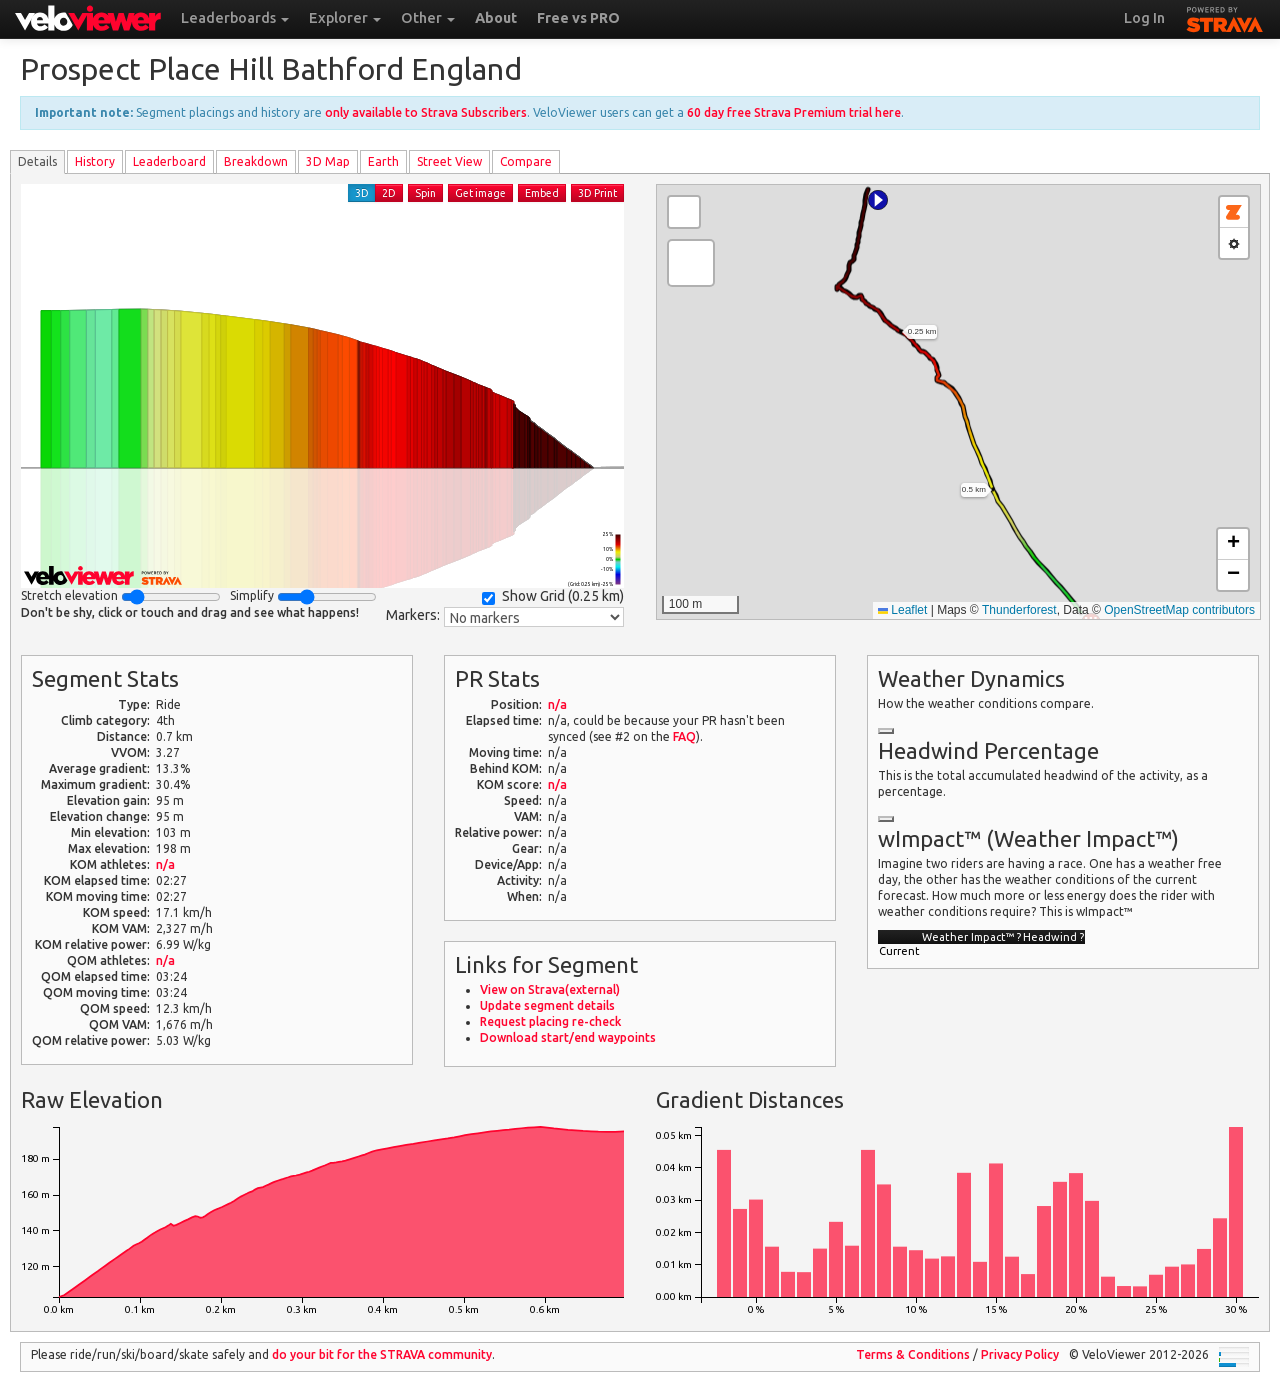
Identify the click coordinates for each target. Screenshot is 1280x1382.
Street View (449, 161)
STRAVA (1225, 17)
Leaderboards (235, 18)
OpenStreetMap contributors (1179, 610)
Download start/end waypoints (568, 1037)
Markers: (413, 615)
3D (362, 193)
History (95, 161)
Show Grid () (553, 596)
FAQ (684, 736)
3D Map (328, 161)
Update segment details (547, 1005)
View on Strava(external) (550, 989)
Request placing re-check (550, 1021)
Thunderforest (1019, 610)
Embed (542, 193)
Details (37, 161)
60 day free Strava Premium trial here (794, 112)
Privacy (1020, 1354)
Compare (526, 161)
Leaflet (902, 610)
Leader (169, 161)
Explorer (345, 18)
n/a (165, 864)
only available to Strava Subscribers (426, 112)
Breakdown (256, 161)
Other (428, 18)
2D (389, 193)
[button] (878, 200)
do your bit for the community (382, 1354)
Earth (383, 161)
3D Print (597, 193)
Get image (480, 193)
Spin (425, 193)
